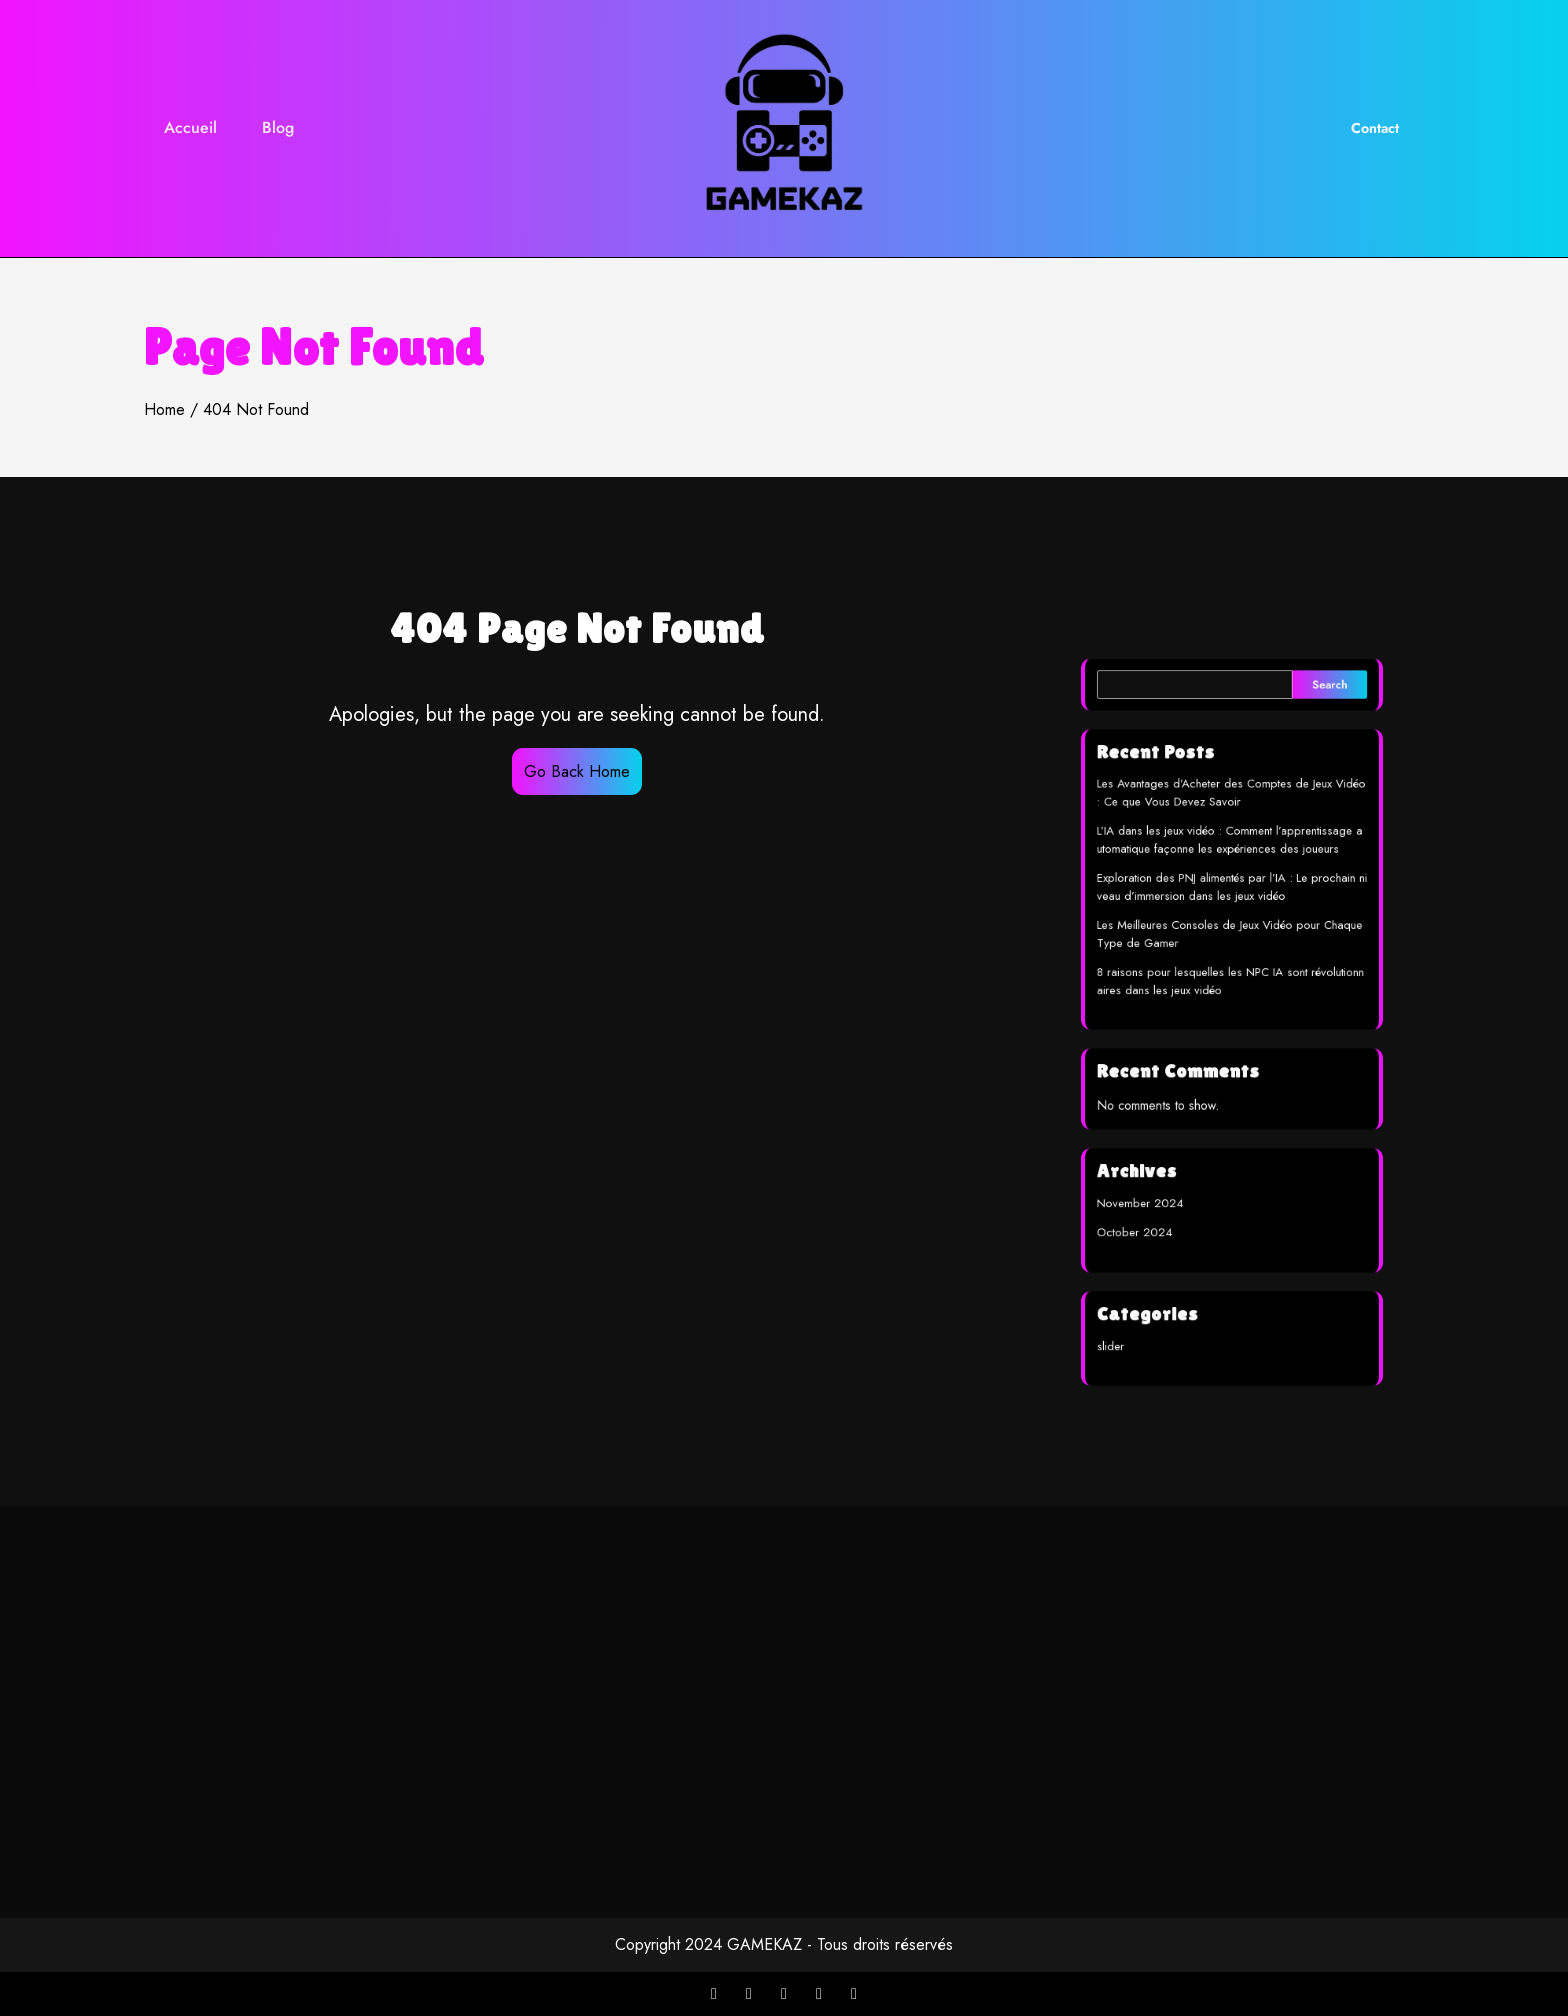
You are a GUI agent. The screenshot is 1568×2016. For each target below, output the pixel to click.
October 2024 (1146, 1208)
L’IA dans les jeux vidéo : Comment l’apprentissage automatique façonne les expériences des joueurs (1230, 862)
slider (1125, 1308)
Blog (278, 127)
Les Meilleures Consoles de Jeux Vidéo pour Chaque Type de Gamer (1230, 945)
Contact (1375, 128)
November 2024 (1151, 1182)
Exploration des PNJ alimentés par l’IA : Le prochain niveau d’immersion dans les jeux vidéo (1232, 903)
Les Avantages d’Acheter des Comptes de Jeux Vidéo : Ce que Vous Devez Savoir (1231, 820)
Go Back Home (577, 771)
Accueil (190, 127)
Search (1318, 725)
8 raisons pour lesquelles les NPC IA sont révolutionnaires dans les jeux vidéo (1230, 986)
